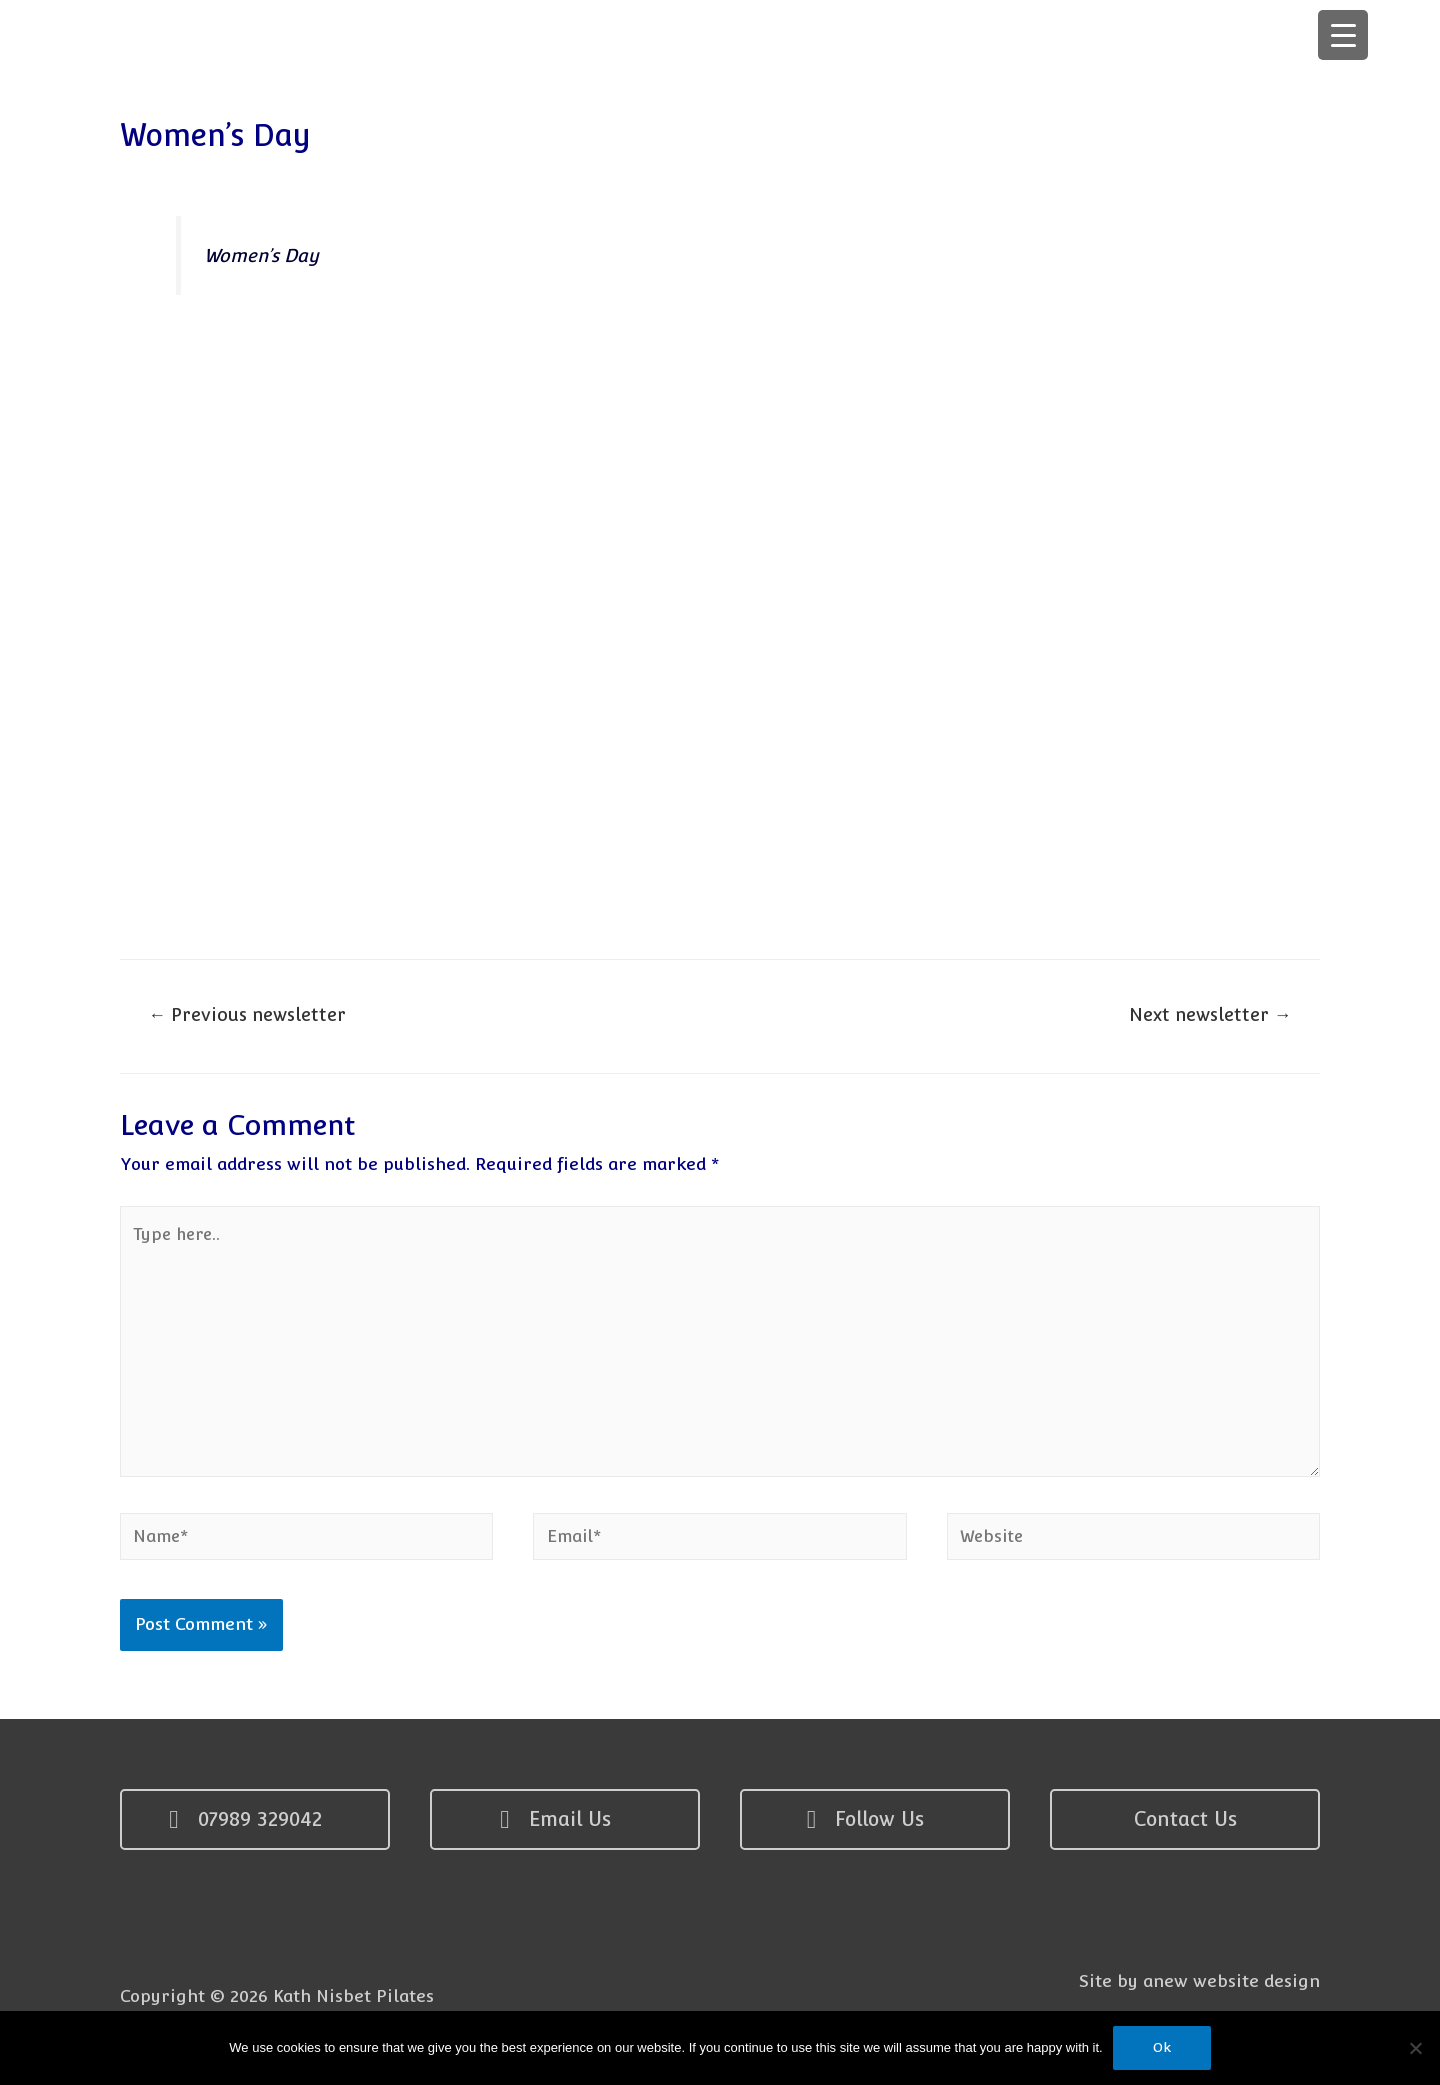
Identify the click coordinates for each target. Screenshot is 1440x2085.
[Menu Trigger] (1343, 35)
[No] (1415, 2048)
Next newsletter (1208, 1017)
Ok (1162, 2047)
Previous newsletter (249, 1017)
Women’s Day (263, 256)
